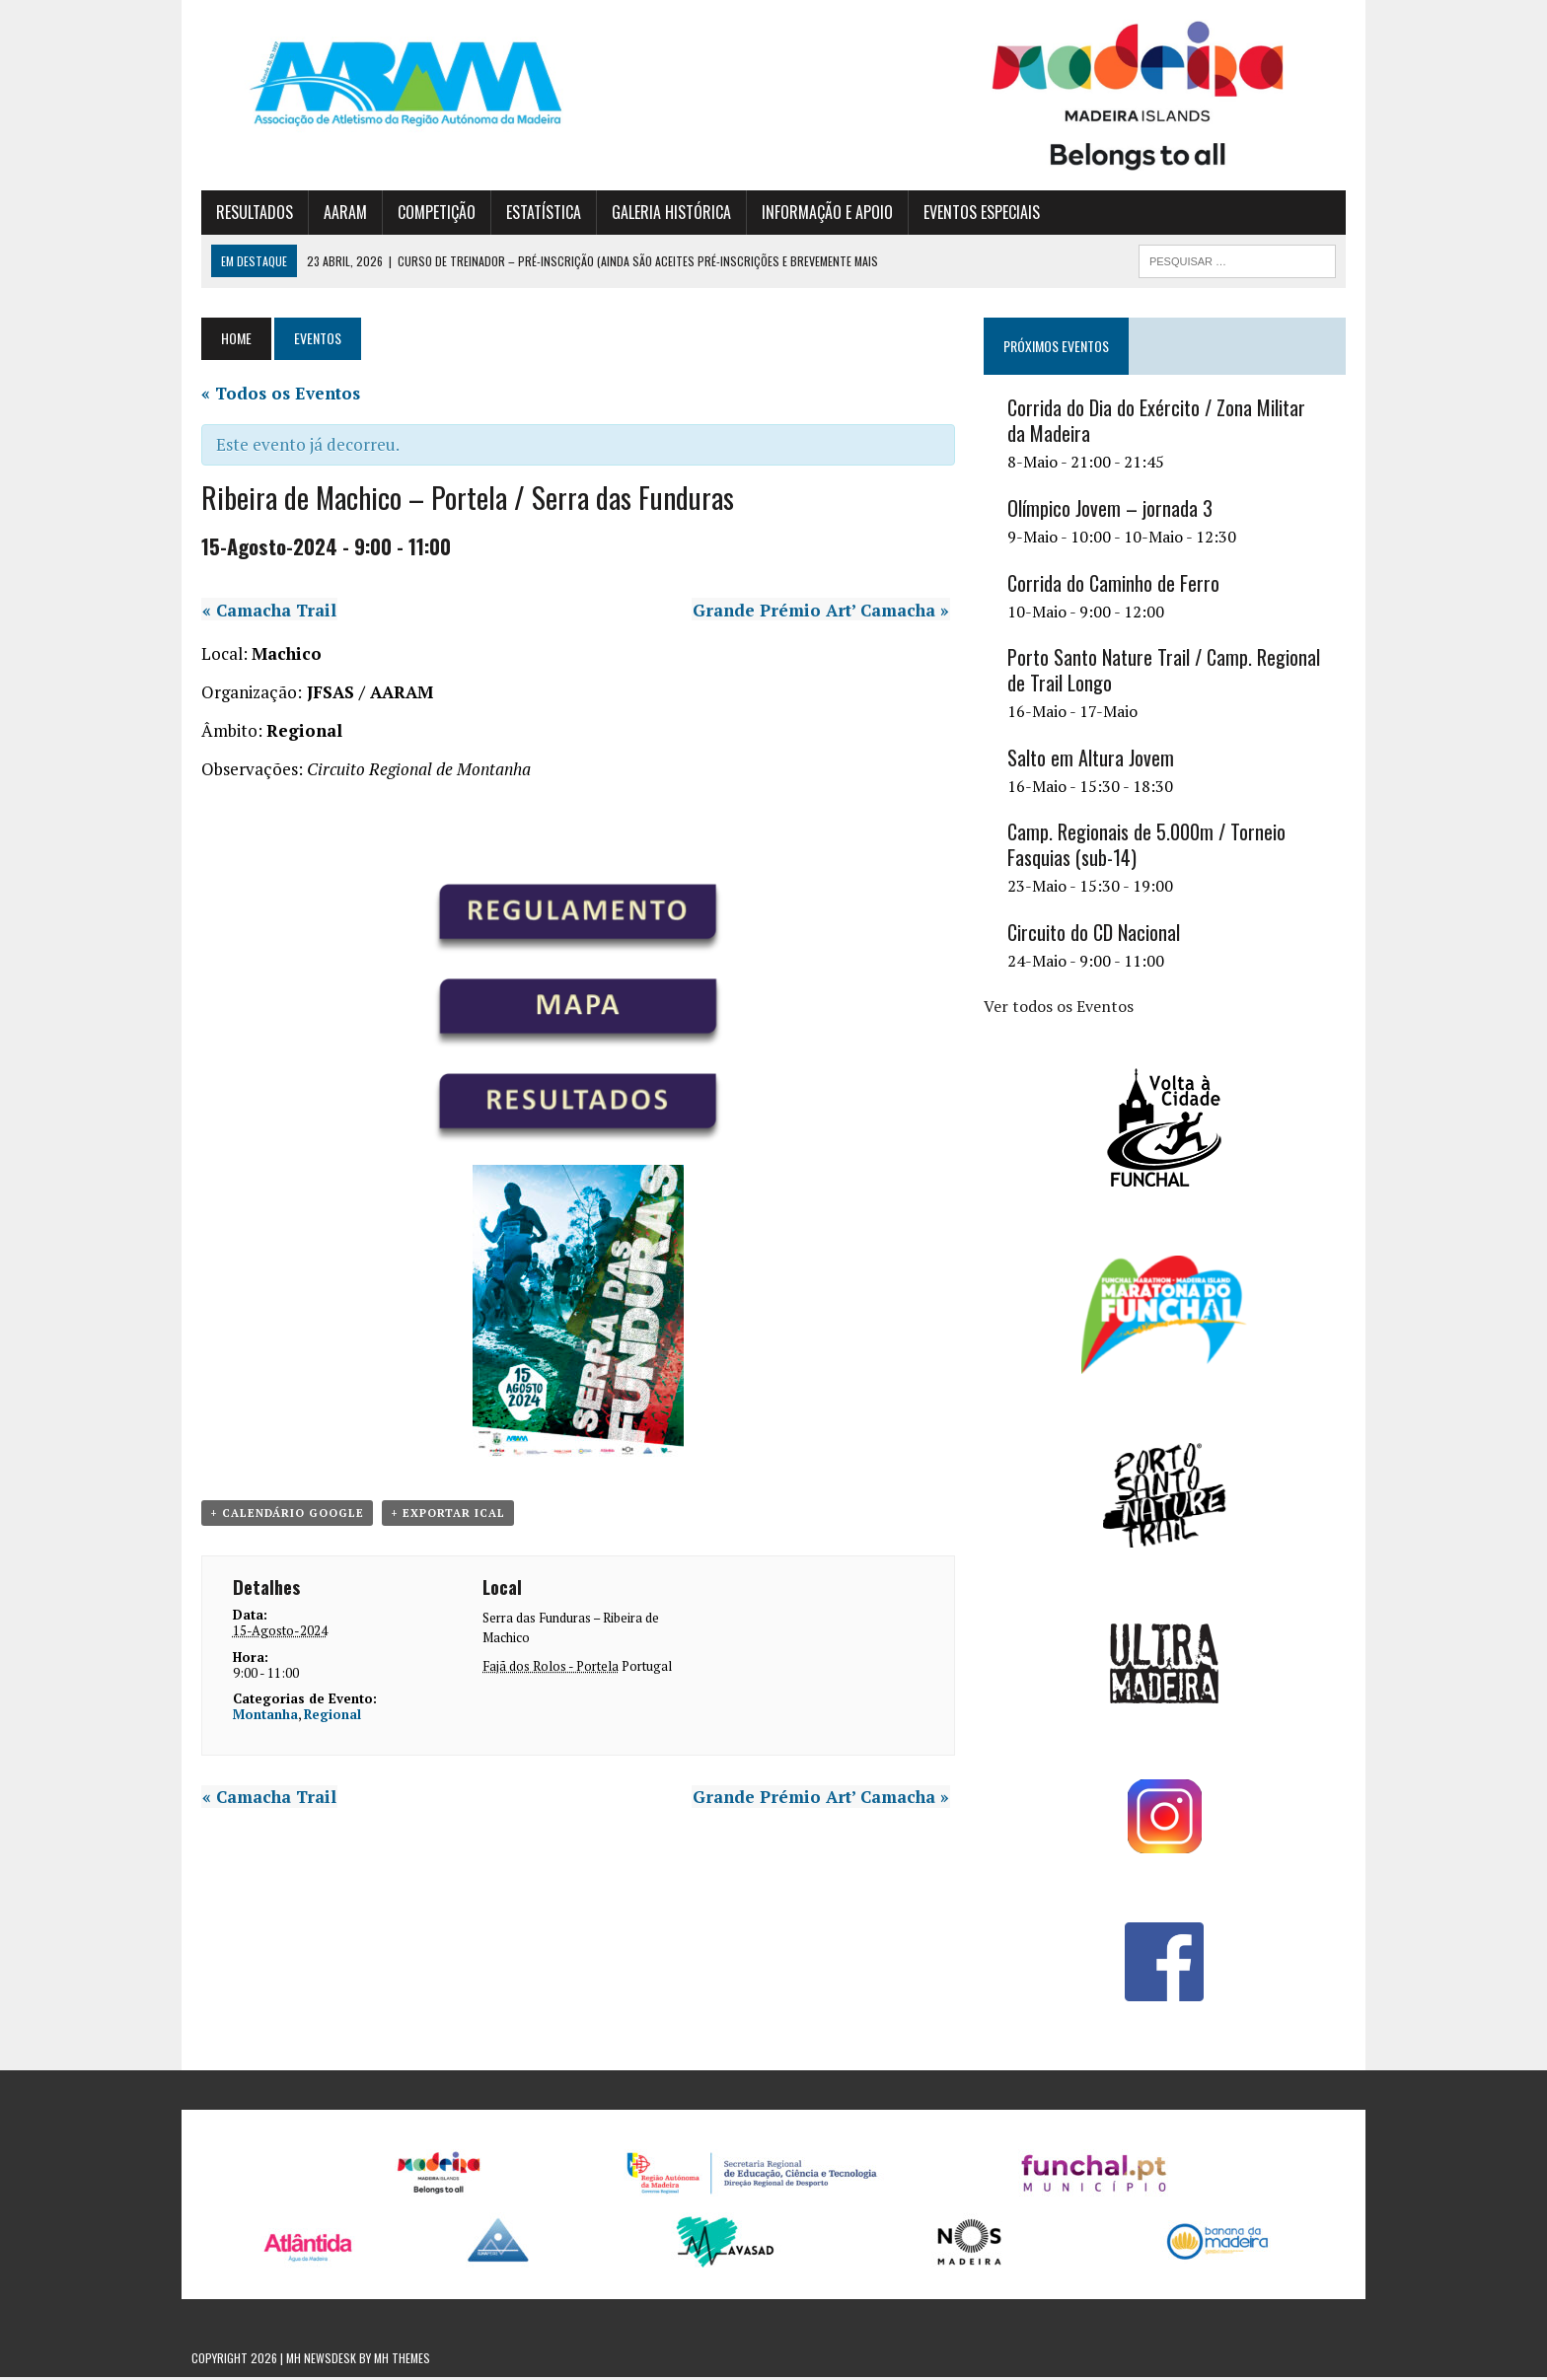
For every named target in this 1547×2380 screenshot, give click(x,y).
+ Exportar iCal (438, 1516)
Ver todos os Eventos (1062, 1008)
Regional (322, 1718)
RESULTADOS (244, 214)
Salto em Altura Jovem (1093, 760)
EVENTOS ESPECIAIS (972, 214)
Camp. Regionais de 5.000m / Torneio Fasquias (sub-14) (1149, 847)
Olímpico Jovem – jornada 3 (1113, 511)
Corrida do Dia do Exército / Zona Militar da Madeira (1170, 423)
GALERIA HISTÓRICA (661, 214)
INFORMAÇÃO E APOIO (817, 214)
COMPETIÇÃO (427, 214)
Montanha (255, 1718)
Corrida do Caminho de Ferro (1116, 585)
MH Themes (402, 2360)
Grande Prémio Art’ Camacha (825, 612)
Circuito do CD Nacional (1096, 935)
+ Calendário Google (277, 1516)
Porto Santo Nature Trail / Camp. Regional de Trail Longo (1166, 672)
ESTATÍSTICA (533, 214)
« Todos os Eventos (270, 395)
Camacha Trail (258, 612)
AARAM (335, 214)
